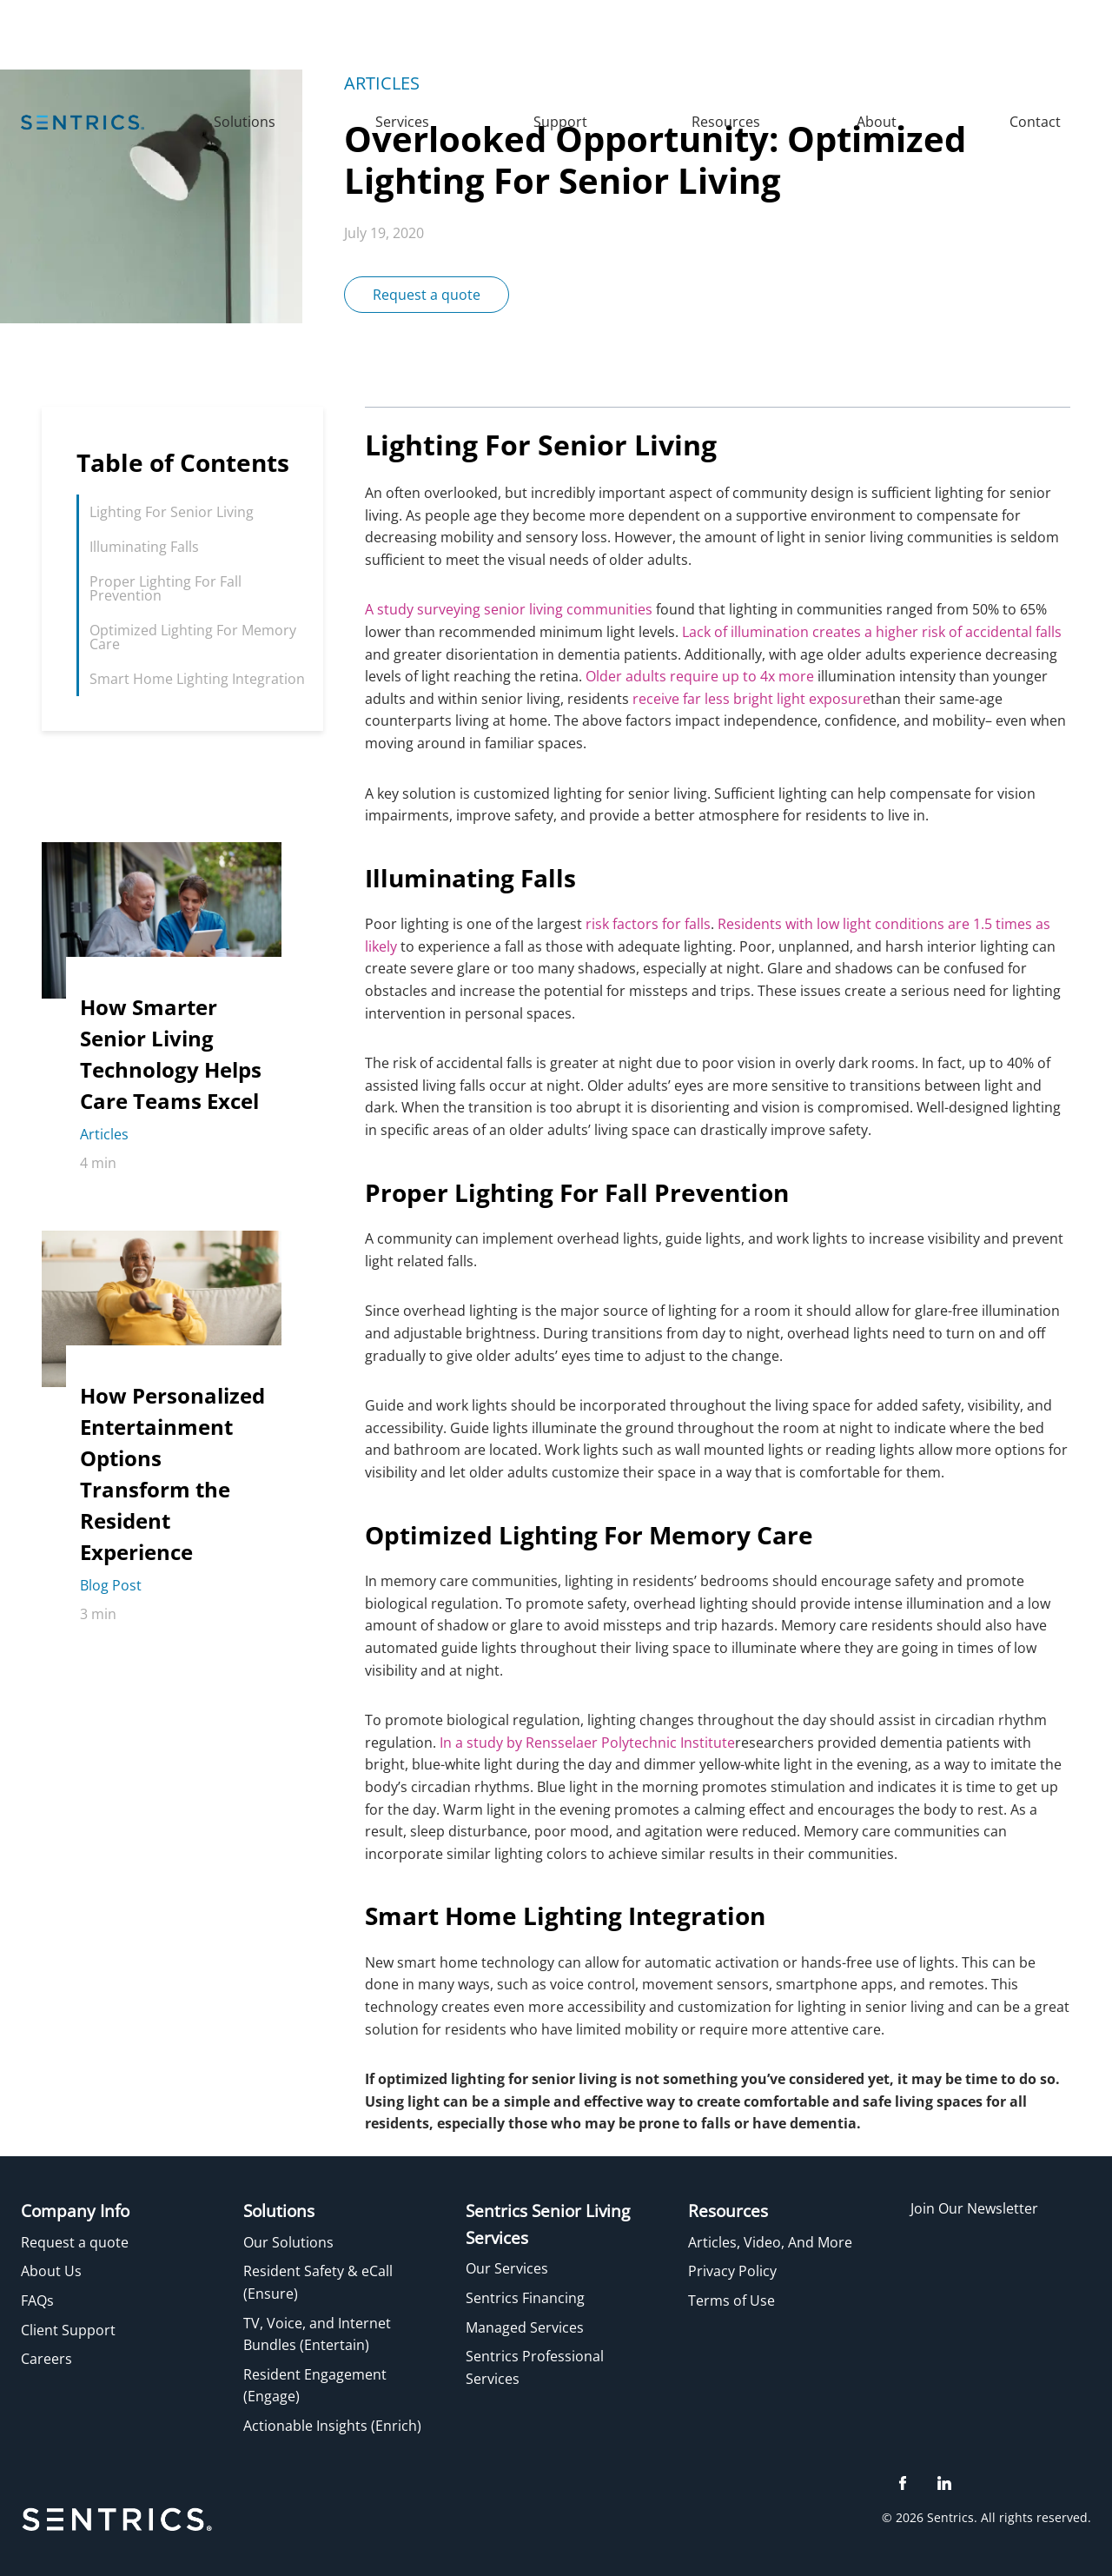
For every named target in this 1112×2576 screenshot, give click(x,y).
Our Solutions (288, 2242)
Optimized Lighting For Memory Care (192, 637)
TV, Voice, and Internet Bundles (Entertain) (317, 2334)
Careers (46, 2358)
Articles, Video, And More (770, 2242)
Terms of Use (731, 2300)
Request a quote (426, 294)
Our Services (507, 2268)
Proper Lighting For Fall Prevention (165, 588)
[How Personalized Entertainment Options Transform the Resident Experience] (174, 1492)
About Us (51, 2271)
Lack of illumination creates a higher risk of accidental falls (872, 631)
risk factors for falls (648, 923)
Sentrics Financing (525, 2297)
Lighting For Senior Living (171, 512)
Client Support (68, 2330)
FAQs (37, 2300)
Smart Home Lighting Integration (197, 679)
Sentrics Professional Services (535, 2367)
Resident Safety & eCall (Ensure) (318, 2282)
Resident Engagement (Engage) (315, 2386)
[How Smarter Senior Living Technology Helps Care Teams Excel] (174, 1073)
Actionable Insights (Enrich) (332, 2425)
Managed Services (525, 2327)
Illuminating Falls (144, 547)
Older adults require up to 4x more (698, 676)
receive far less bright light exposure (751, 698)
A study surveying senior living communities (508, 609)
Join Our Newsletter (974, 2208)
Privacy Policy (732, 2271)
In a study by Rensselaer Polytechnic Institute (587, 1742)
